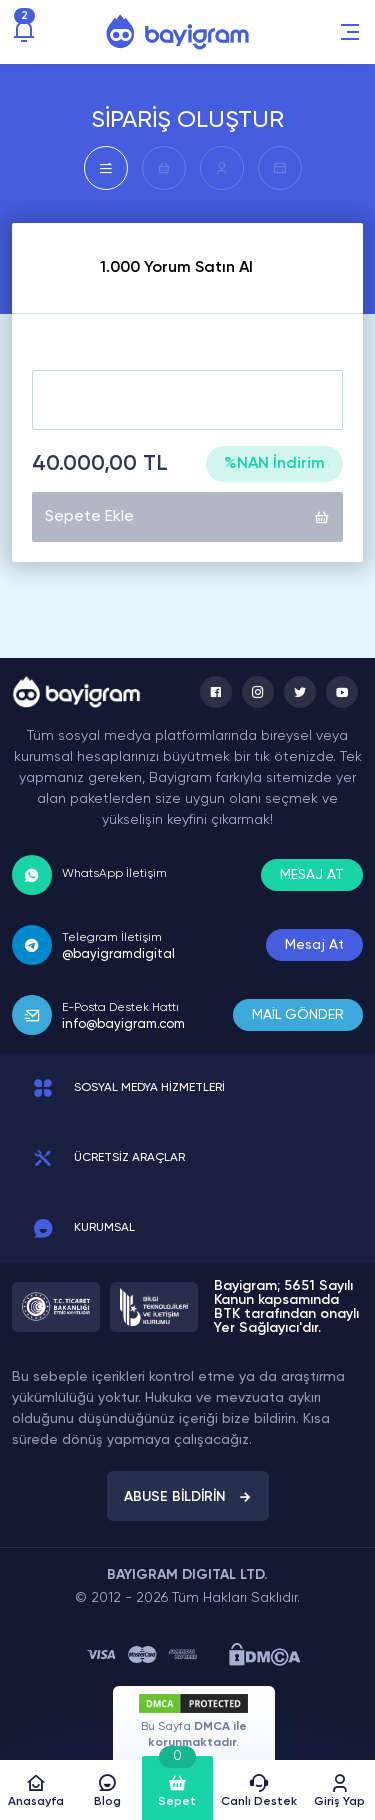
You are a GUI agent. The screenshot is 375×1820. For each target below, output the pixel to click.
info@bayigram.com (123, 1024)
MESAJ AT (312, 875)
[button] (350, 32)
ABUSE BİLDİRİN (188, 1497)
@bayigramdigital (118, 954)
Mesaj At (314, 945)
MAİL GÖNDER (298, 1015)
